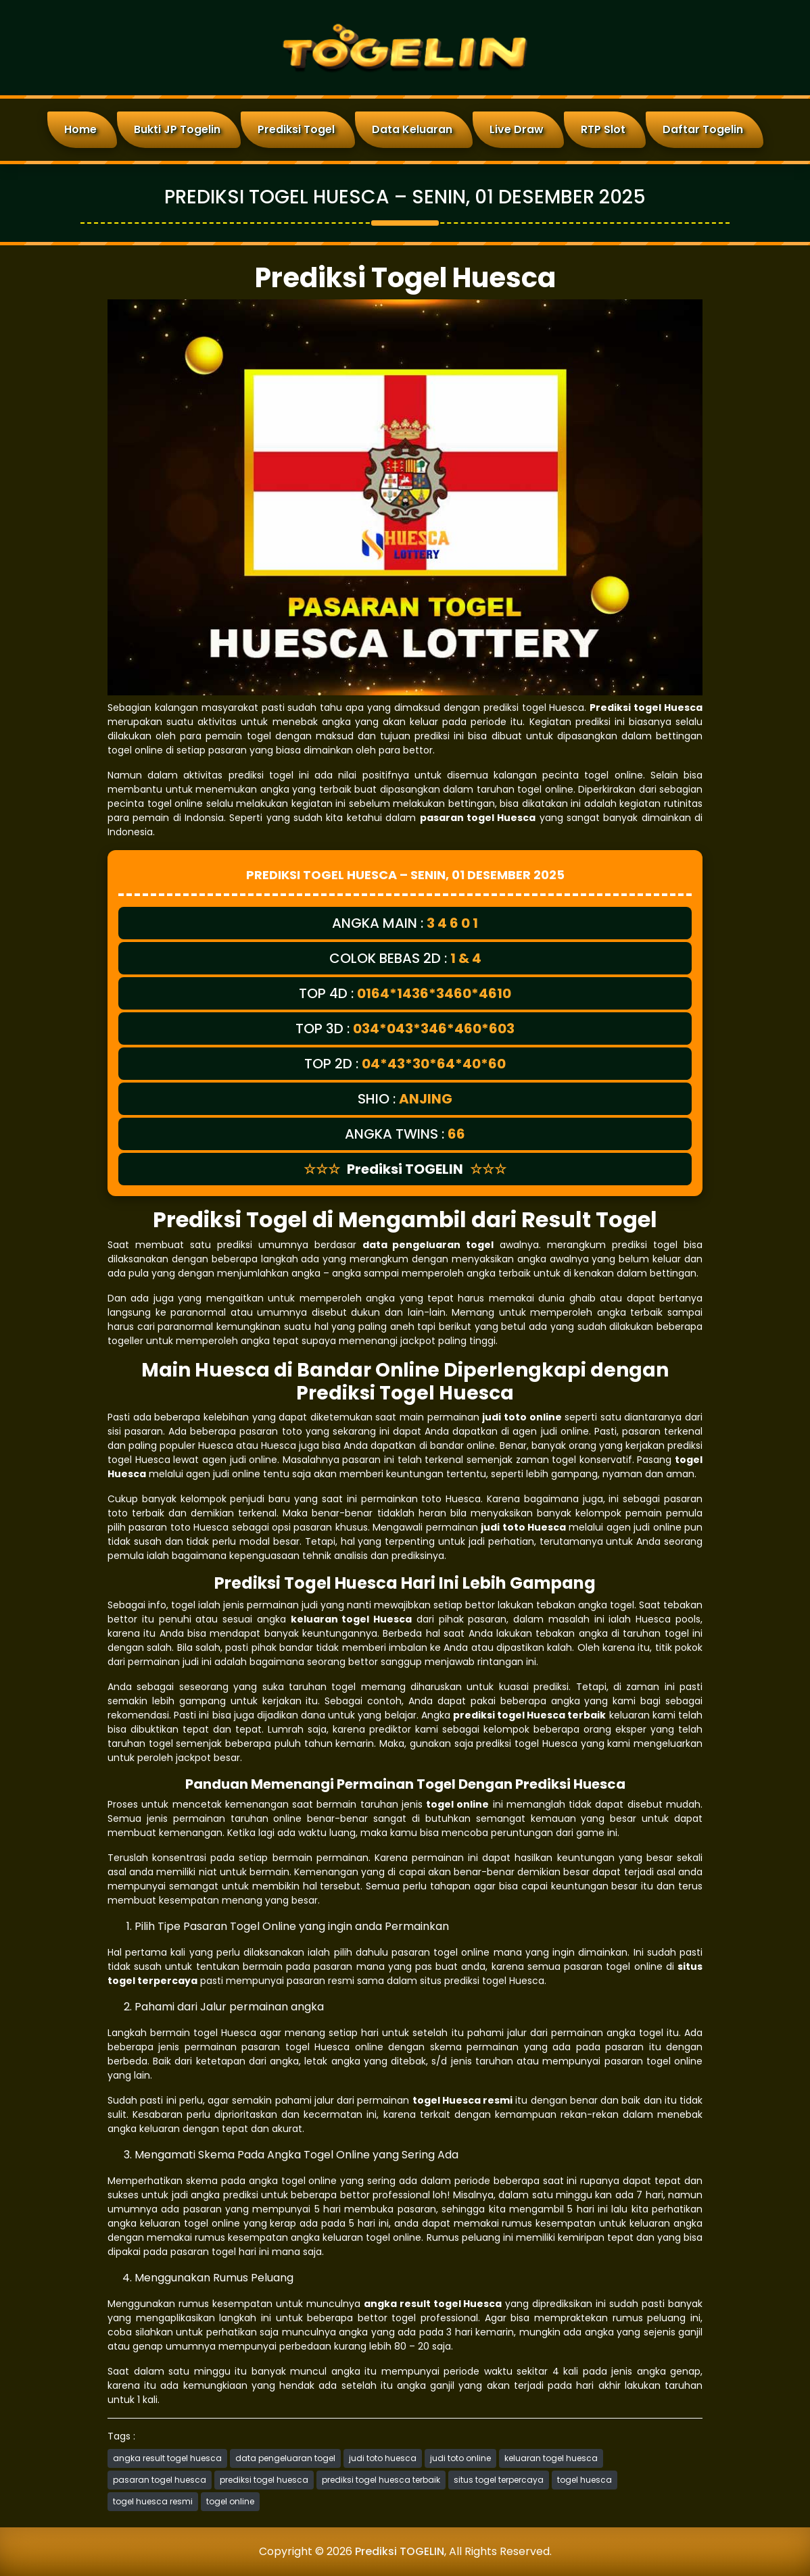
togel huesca (584, 2479)
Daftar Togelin (703, 129)
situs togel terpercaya (499, 2479)
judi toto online (460, 2458)
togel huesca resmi (153, 2501)
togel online (230, 2501)
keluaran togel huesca (551, 2458)
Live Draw (517, 129)
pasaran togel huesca (159, 2479)
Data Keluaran (412, 129)
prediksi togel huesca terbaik (381, 2479)
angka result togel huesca (167, 2458)
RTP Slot (603, 129)
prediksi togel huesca (264, 2479)
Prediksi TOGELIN (399, 2551)
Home (80, 129)
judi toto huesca (382, 2458)
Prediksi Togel (296, 129)
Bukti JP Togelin (177, 129)
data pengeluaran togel (285, 2458)
